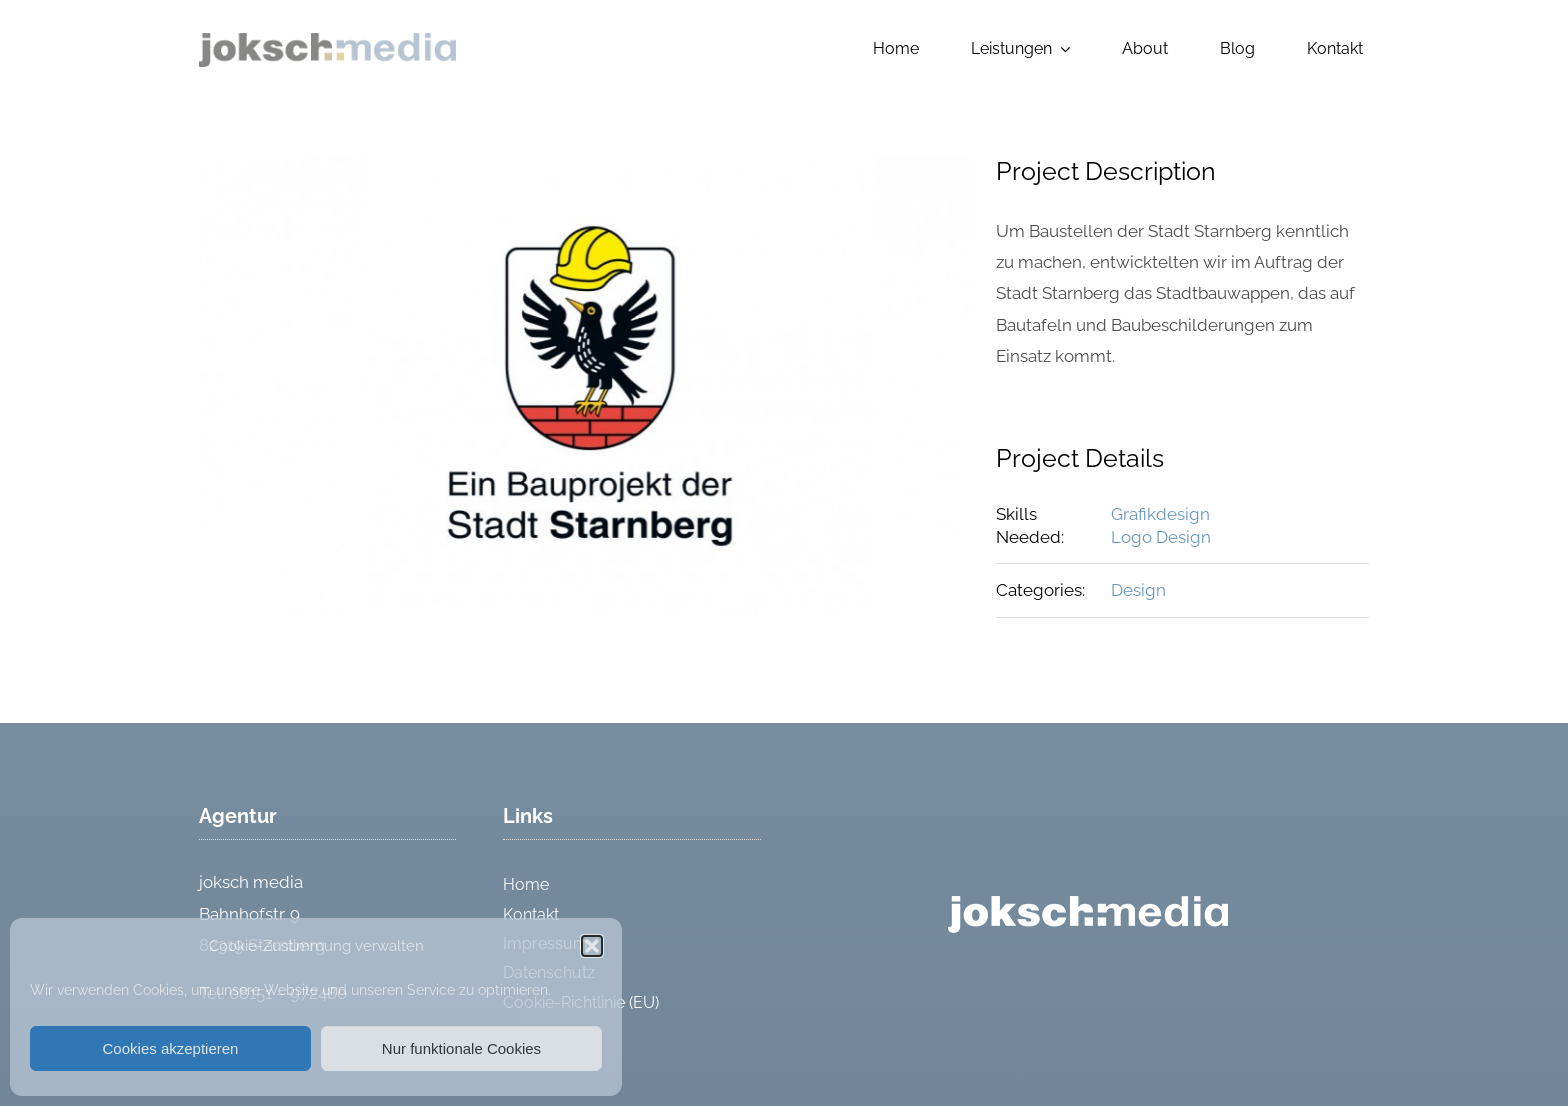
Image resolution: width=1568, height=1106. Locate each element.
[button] (592, 946)
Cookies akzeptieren (171, 1048)
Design (1138, 590)
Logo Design (1161, 537)
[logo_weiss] (1088, 904)
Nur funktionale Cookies (461, 1048)
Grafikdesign (1160, 514)
